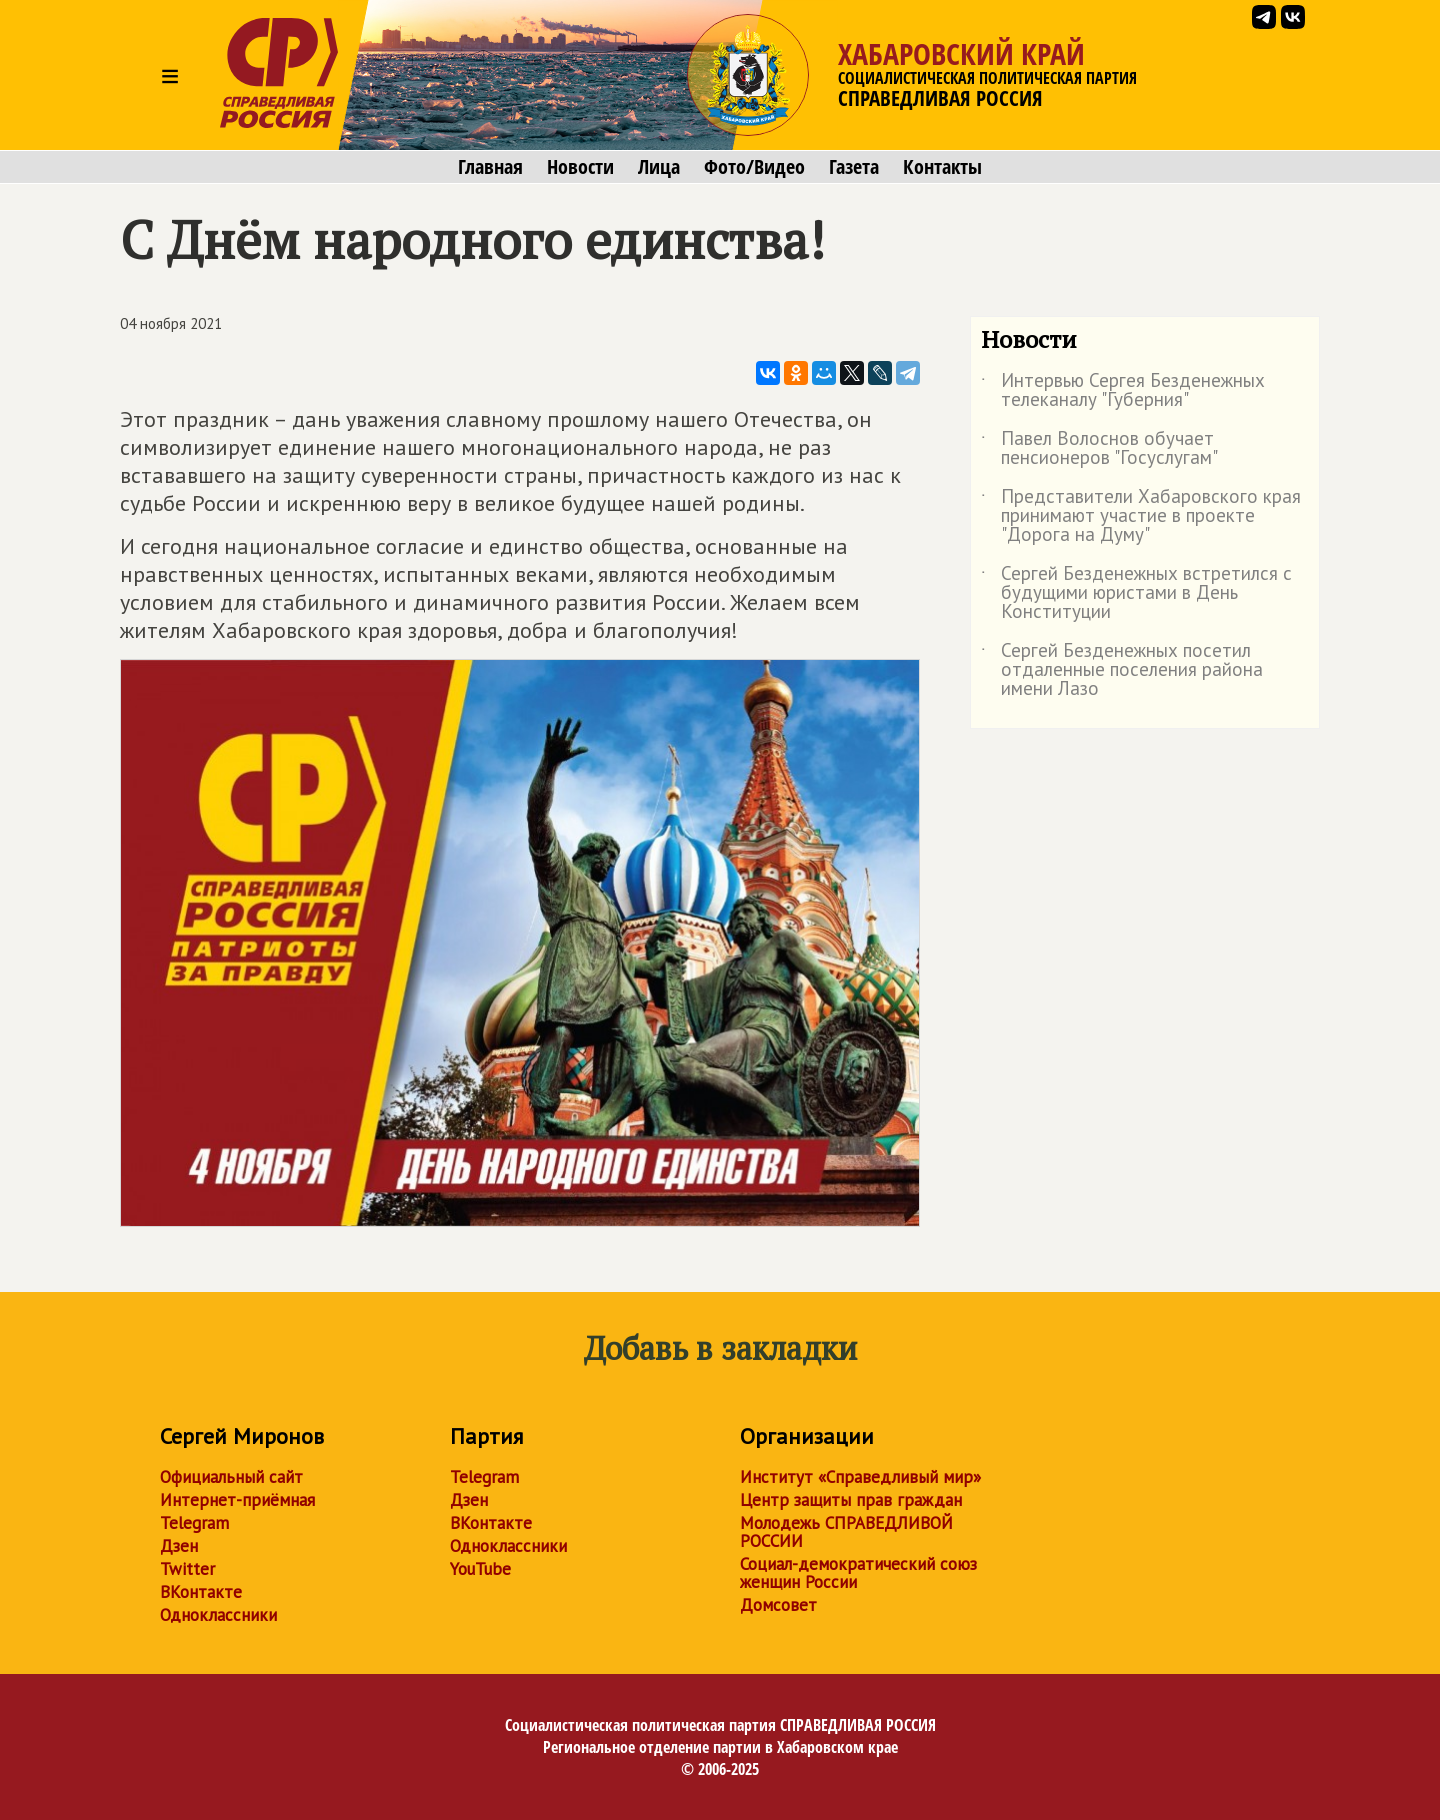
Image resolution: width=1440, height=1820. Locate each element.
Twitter (187, 1569)
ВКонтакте (201, 1592)
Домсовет (778, 1605)
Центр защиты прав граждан (851, 1500)
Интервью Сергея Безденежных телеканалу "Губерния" (1123, 391)
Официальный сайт (231, 1477)
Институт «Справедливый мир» (860, 1477)
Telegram (194, 1523)
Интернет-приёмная (237, 1500)
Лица (659, 167)
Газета (854, 167)
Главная (490, 167)
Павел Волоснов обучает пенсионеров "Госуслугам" (1099, 449)
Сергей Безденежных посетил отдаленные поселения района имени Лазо (1122, 670)
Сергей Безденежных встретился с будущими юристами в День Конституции (1136, 593)
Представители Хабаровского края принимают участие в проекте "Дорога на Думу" (1141, 516)
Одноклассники (218, 1615)
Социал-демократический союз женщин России (858, 1573)
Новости (580, 167)
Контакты (942, 167)
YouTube (480, 1569)
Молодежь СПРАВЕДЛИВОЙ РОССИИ (846, 1532)
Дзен (179, 1546)
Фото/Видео (754, 167)
